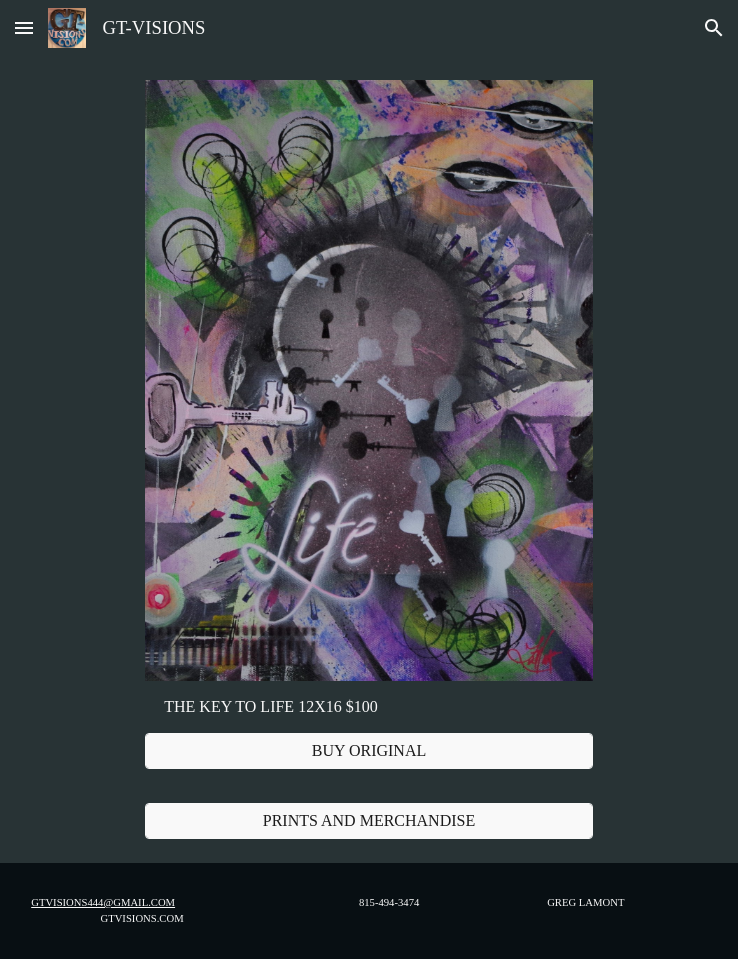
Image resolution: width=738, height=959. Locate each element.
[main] (369, 707)
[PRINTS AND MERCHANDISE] (369, 821)
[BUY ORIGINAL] (369, 751)
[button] (24, 27)
